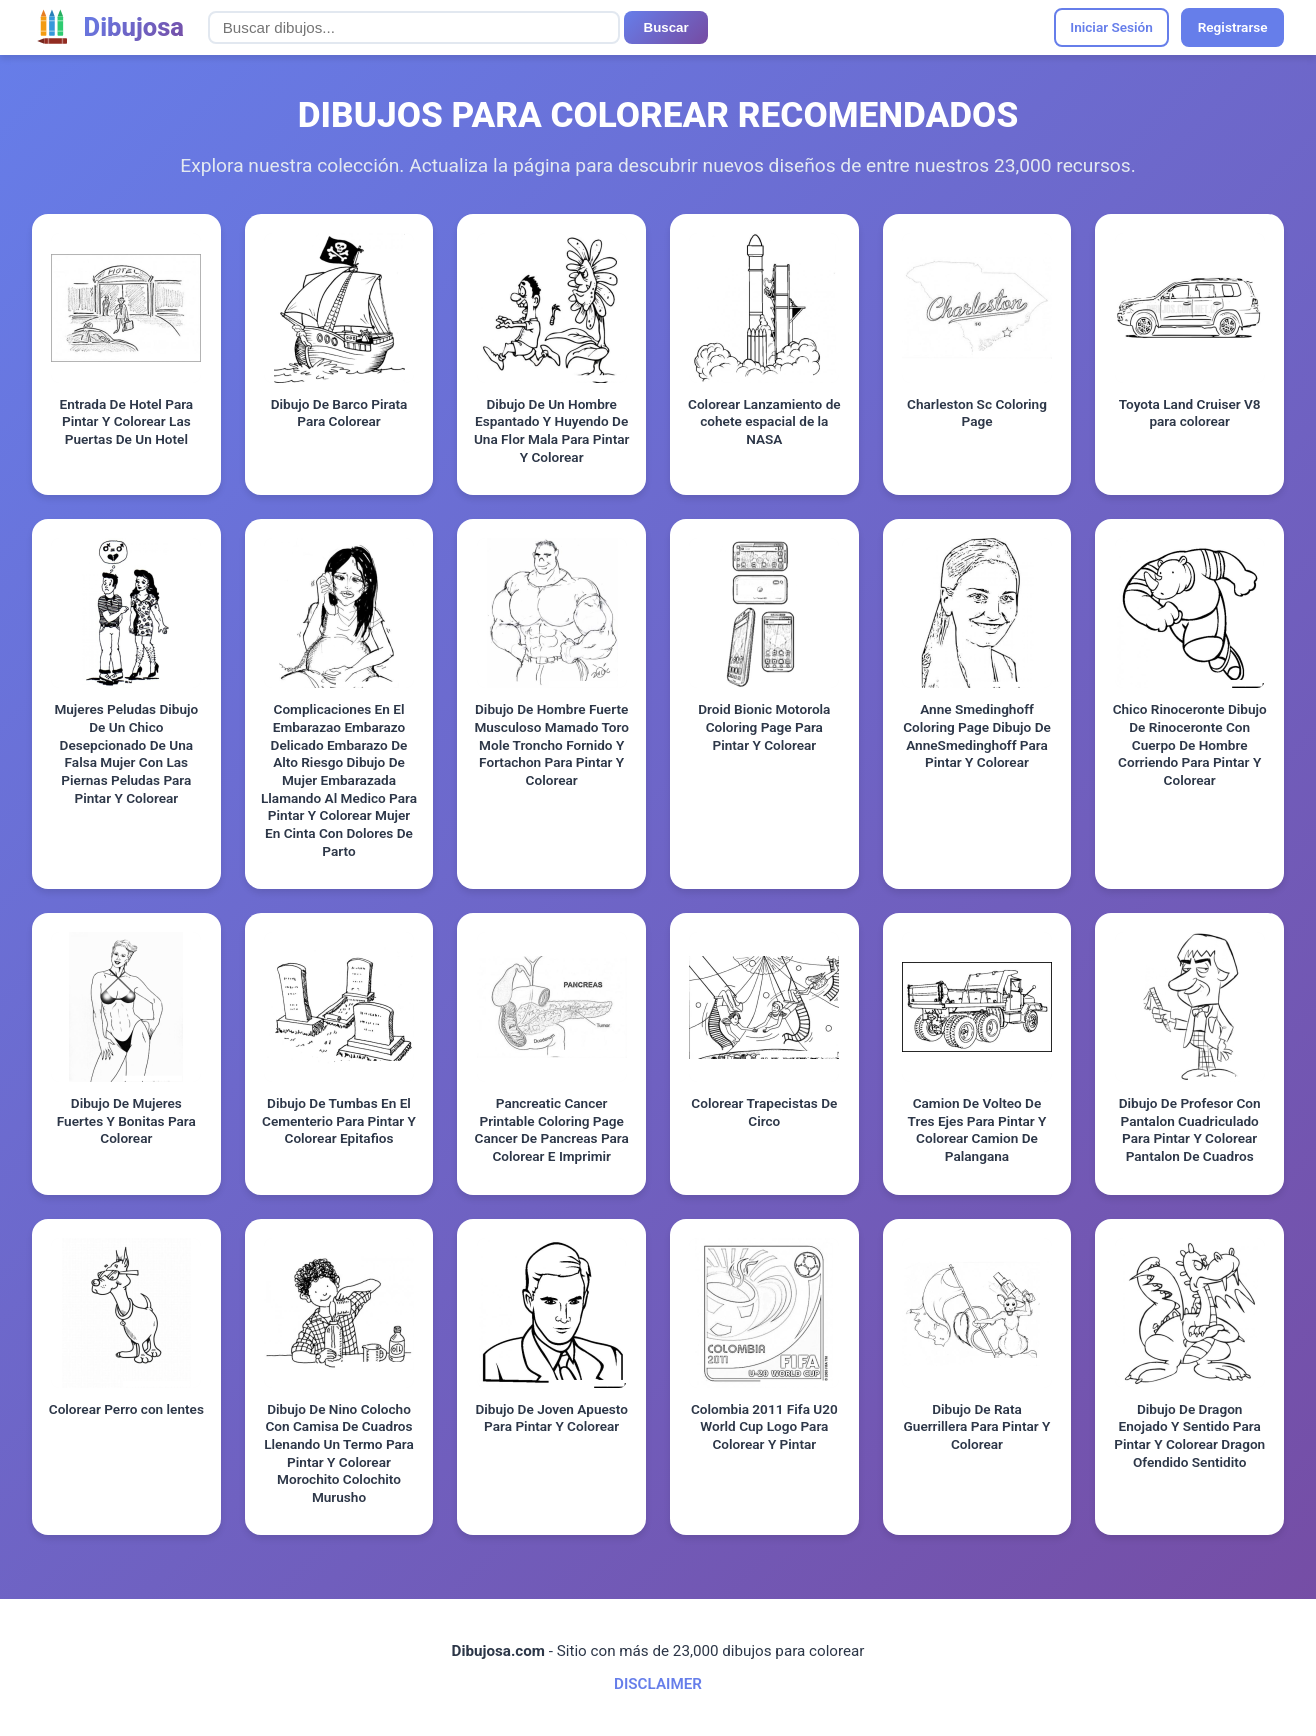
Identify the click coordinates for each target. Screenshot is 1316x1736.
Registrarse (1233, 27)
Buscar (666, 27)
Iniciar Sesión (1111, 27)
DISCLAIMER (658, 1684)
